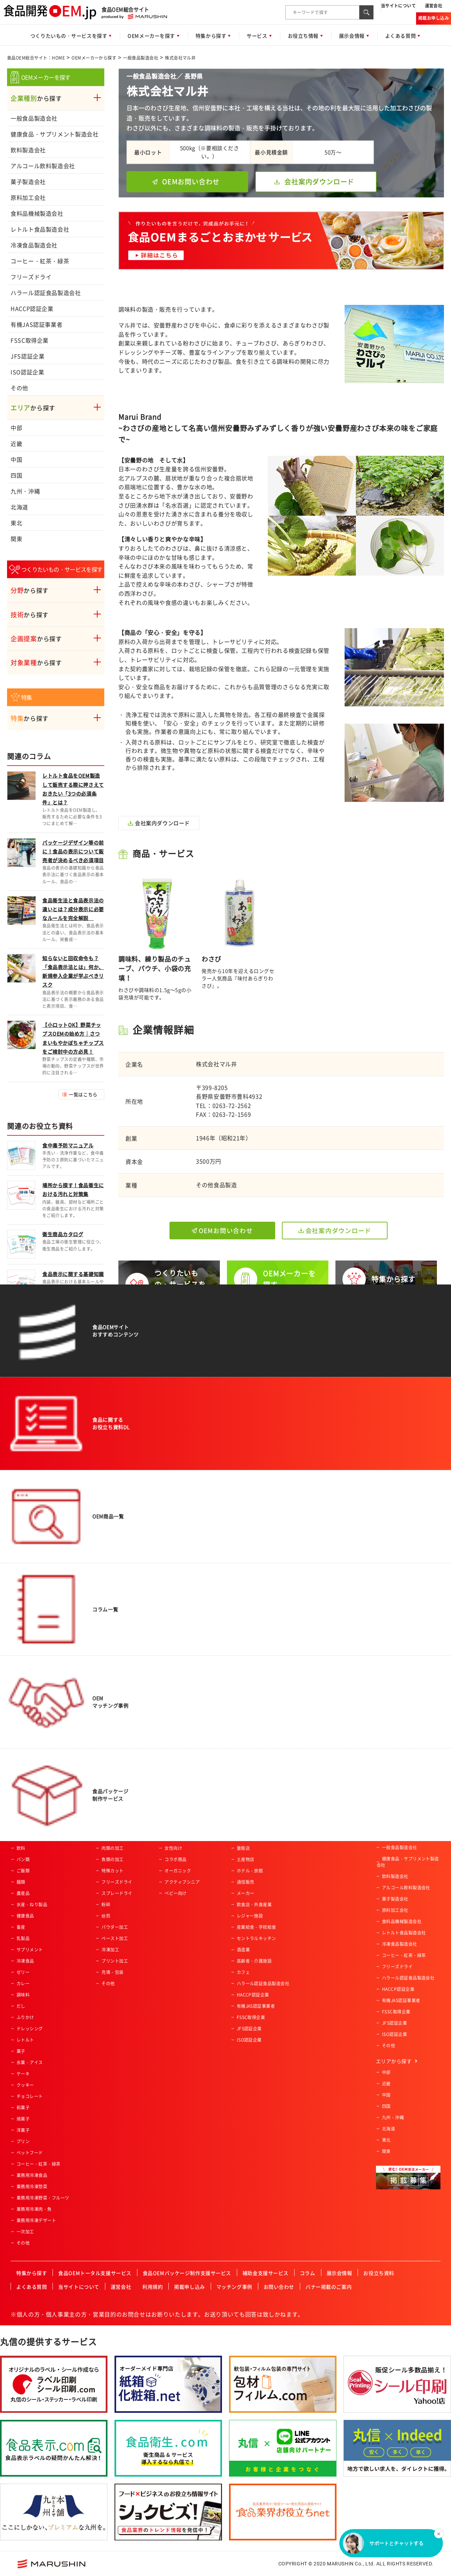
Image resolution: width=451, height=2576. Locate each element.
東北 (16, 523)
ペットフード (30, 2152)
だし (21, 2006)
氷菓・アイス (30, 2062)
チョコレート (30, 2096)
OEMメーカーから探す (94, 58)
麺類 (21, 1882)
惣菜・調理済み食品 (36, 1837)
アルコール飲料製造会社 (43, 165)
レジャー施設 (250, 1916)
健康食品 (25, 1916)
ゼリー (23, 1972)
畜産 (21, 1927)
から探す (36, 98)
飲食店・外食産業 (254, 1904)
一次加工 (25, 2231)
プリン (23, 2141)
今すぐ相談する (168, 1466)
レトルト (25, 2040)
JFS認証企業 (27, 356)
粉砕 (105, 1904)
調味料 (23, 1995)
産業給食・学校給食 (256, 1927)
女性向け (173, 1848)
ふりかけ (25, 2017)
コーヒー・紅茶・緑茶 (40, 261)
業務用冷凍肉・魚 (34, 2209)
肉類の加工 (112, 1848)
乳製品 (23, 1938)
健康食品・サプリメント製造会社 (55, 134)
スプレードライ (116, 1893)
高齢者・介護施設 (254, 1961)
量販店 (243, 1848)
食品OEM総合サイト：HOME (36, 58)
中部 (16, 427)
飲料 (21, 1848)
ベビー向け (175, 1893)
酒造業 (243, 1949)
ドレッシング (30, 2028)
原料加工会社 (28, 197)
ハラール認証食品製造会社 (46, 292)
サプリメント (30, 1949)
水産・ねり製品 (32, 1904)
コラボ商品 (175, 1859)
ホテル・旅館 (250, 1870)
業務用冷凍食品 (32, 2175)
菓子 (21, 2051)
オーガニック (178, 1870)
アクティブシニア (182, 1882)
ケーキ (23, 2074)
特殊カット (112, 1870)
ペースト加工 (114, 1938)
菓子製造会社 (28, 181)
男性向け (173, 1837)
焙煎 (105, 1916)
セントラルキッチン (256, 1938)
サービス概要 (241, 1466)
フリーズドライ (31, 276)
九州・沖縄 (25, 491)
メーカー (245, 1893)
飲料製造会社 (28, 150)
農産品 (23, 1893)
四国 (16, 475)
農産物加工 (112, 1837)
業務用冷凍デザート (36, 2220)
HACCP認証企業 (32, 308)
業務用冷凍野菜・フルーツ (43, 2198)
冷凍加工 (110, 1949)
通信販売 (245, 1882)
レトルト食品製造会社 (40, 229)
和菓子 (23, 2107)
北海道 (19, 507)
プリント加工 (114, 1961)
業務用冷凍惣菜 (32, 2186)
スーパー (245, 1837)
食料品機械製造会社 (37, 213)
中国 (16, 459)
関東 (16, 538)
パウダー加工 (114, 1927)
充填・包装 (112, 1972)
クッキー (25, 2085)
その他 (19, 388)
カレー (23, 1983)
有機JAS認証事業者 (36, 324)
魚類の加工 (112, 1859)
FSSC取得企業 (30, 340)
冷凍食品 (25, 1961)
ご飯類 (23, 1870)
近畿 (16, 443)
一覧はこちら (83, 1094)
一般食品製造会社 (140, 58)
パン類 (23, 1859)
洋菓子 (23, 2130)
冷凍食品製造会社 (34, 245)
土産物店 (245, 1859)
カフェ (243, 1972)
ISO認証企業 (27, 372)
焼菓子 (23, 2119)
